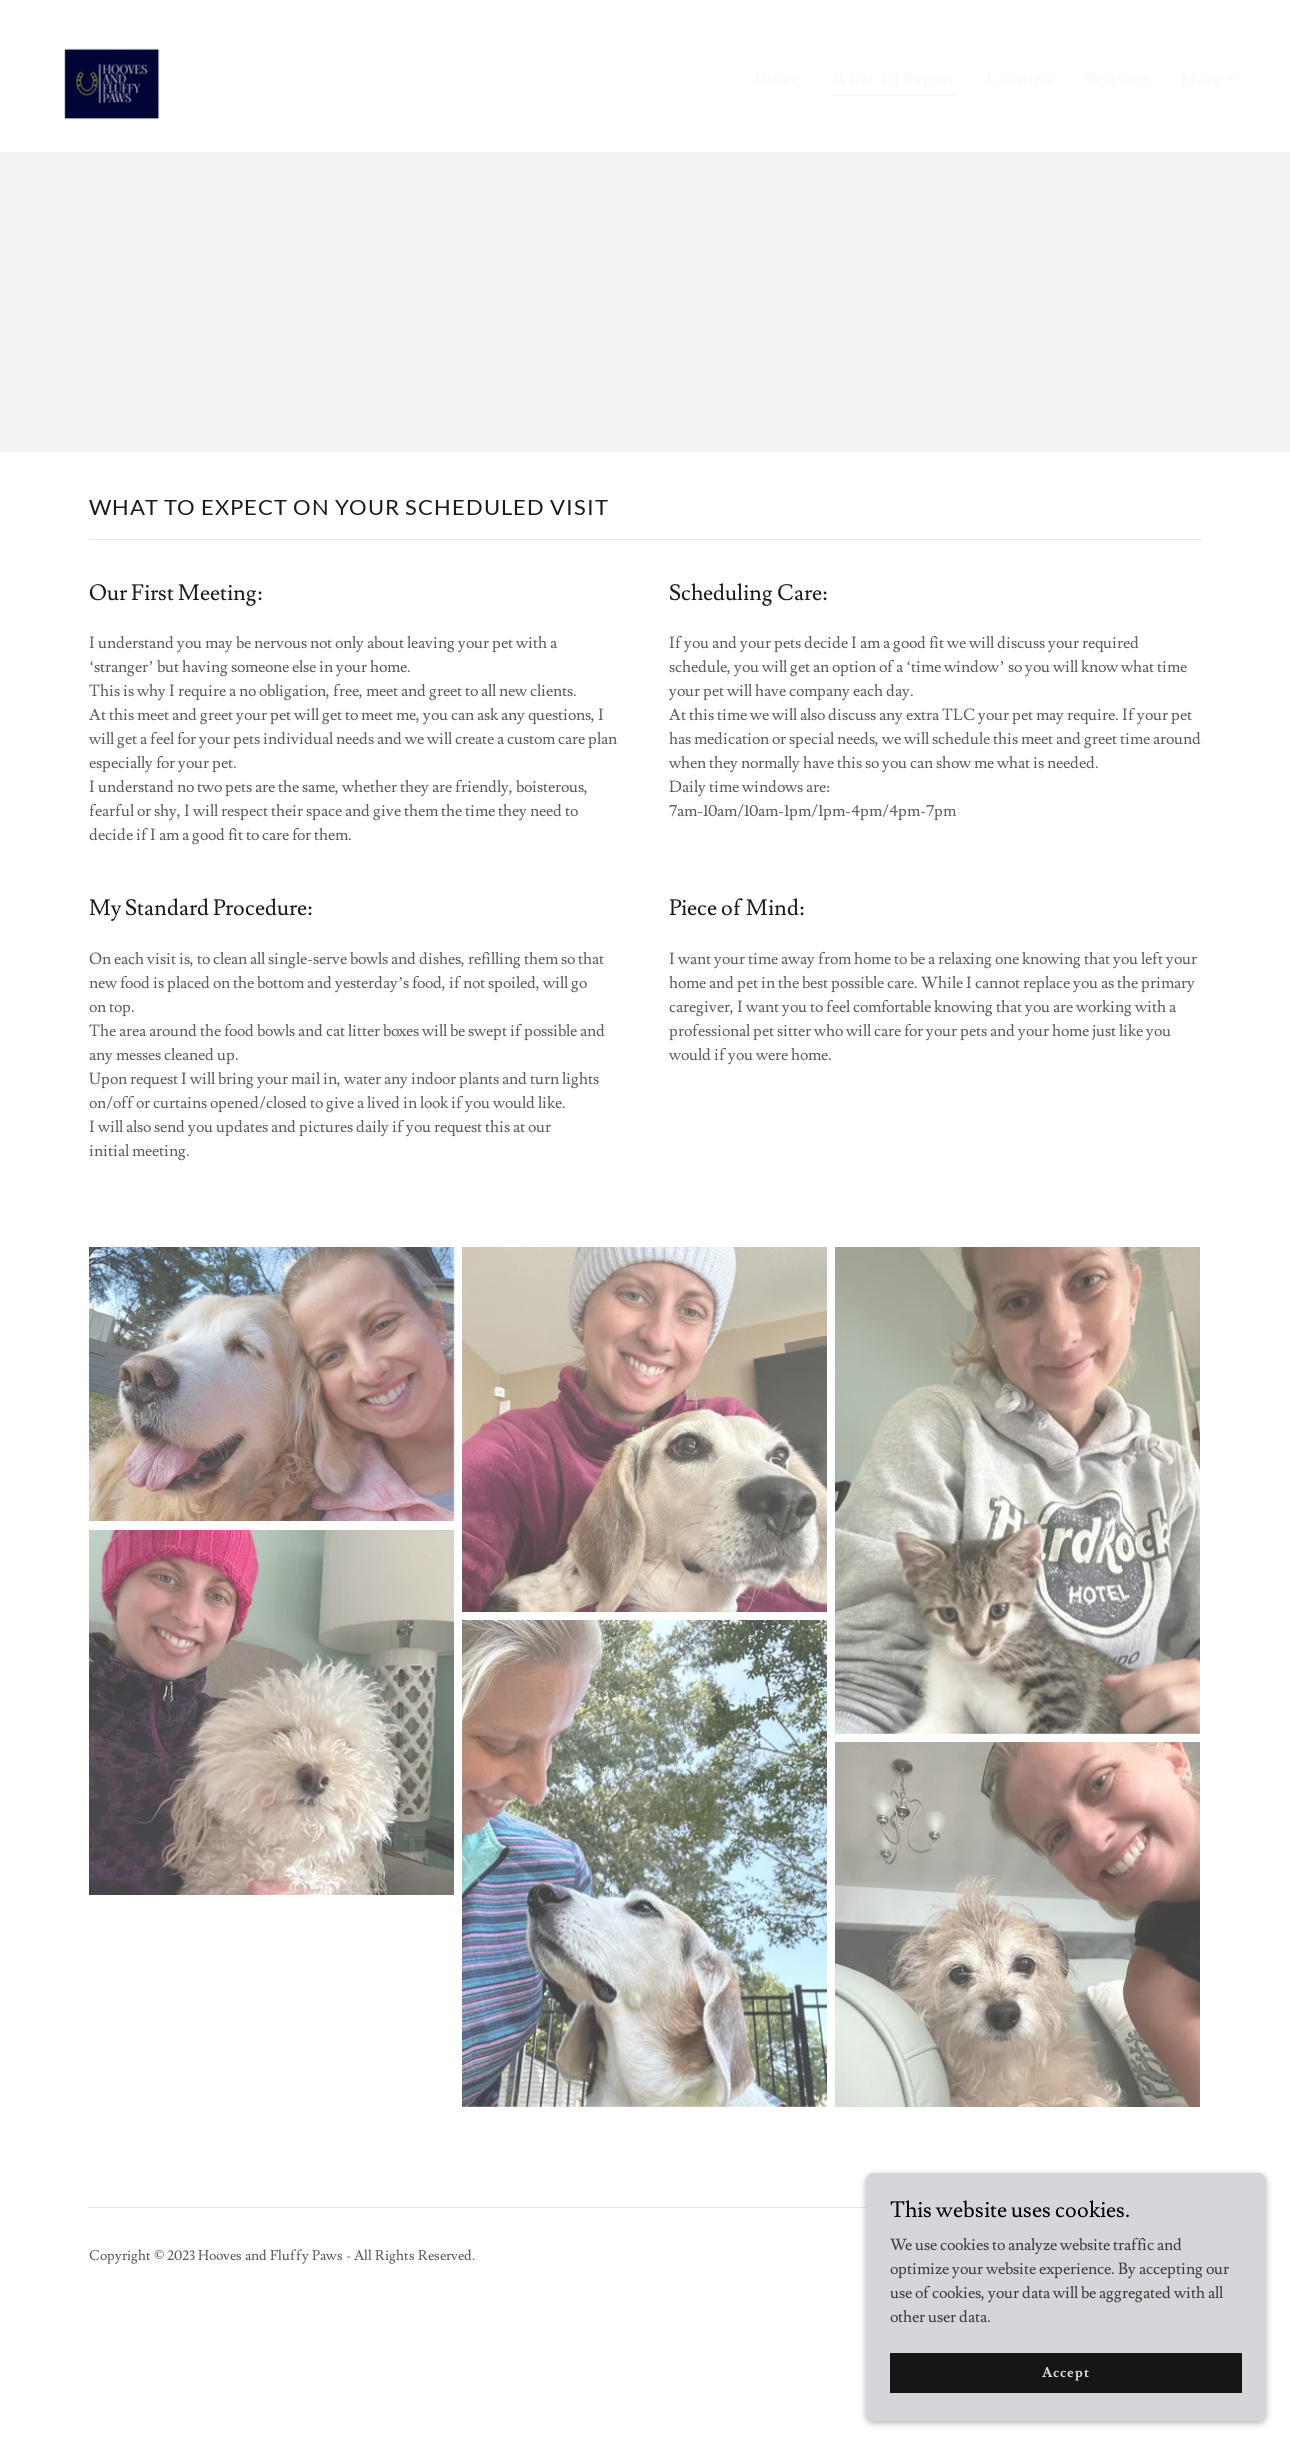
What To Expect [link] (893, 79)
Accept (1065, 2372)
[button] (1211, 79)
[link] (112, 72)
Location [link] (1020, 79)
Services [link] (1117, 79)
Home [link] (777, 79)
